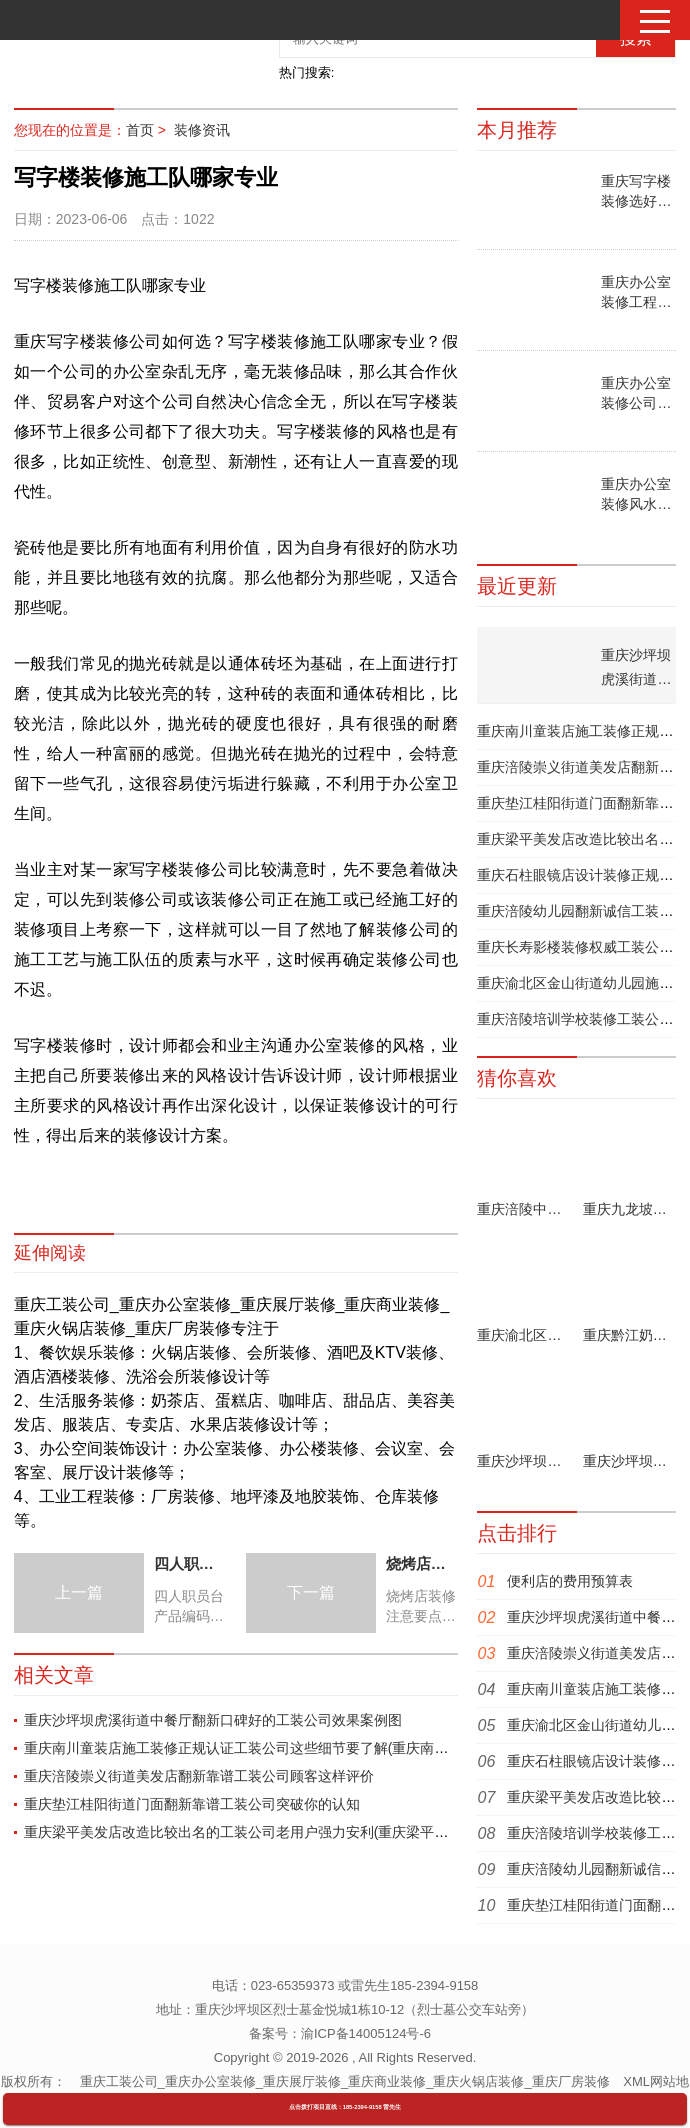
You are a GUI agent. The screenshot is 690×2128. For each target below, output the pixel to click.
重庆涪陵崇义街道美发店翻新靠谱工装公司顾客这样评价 (199, 1776)
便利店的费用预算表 (570, 1581)
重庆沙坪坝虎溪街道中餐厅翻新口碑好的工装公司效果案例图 (213, 1720)
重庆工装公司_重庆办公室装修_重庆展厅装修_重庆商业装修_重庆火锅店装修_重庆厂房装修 (345, 2081)
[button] (655, 21)
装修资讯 (202, 130)
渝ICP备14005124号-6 (366, 2033)
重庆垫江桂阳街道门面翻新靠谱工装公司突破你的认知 (192, 1804)
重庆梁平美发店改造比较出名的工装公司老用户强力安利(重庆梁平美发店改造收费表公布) (301, 1832)
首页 (140, 130)
